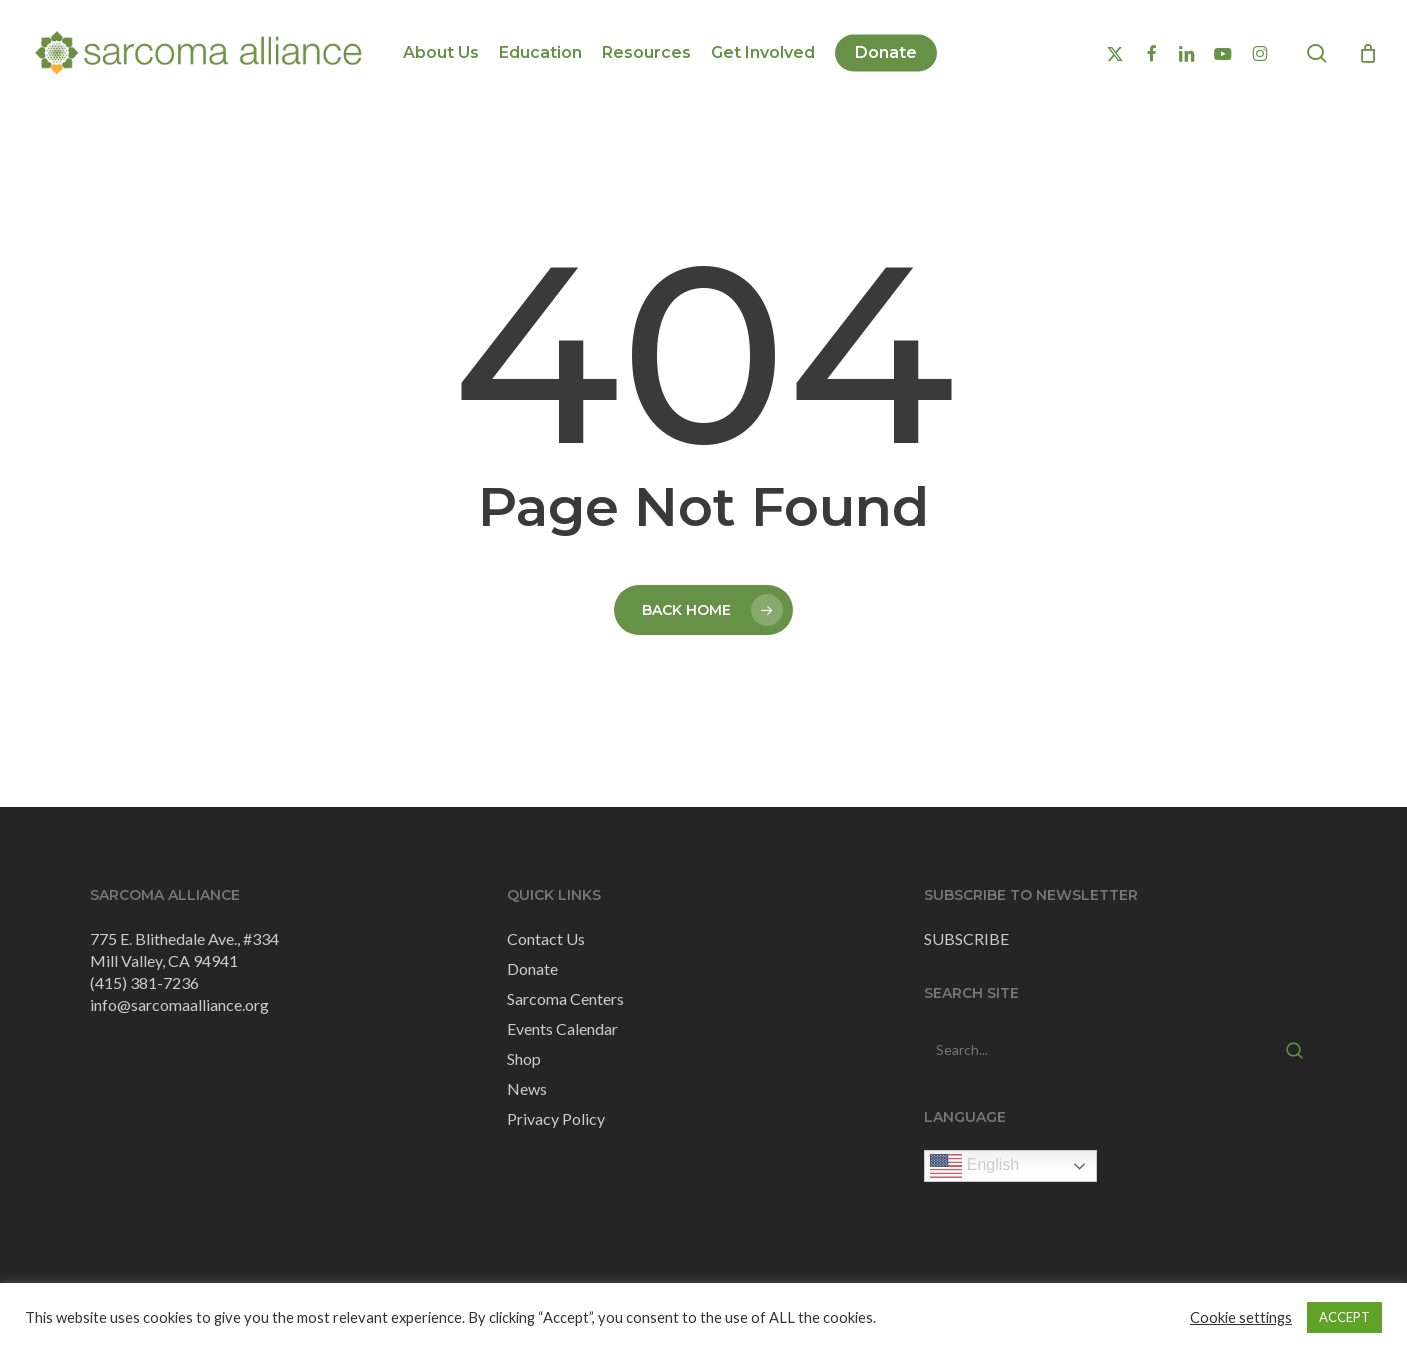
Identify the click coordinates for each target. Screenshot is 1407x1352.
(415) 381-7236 (144, 982)
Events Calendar (562, 1028)
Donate (532, 968)
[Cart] (1368, 53)
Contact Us (546, 938)
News (527, 1088)
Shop (524, 1058)
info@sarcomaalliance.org (179, 1004)
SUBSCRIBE (966, 938)
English (974, 1166)
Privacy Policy (556, 1118)
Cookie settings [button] (1241, 1317)
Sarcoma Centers (565, 998)
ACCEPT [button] (1344, 1317)
